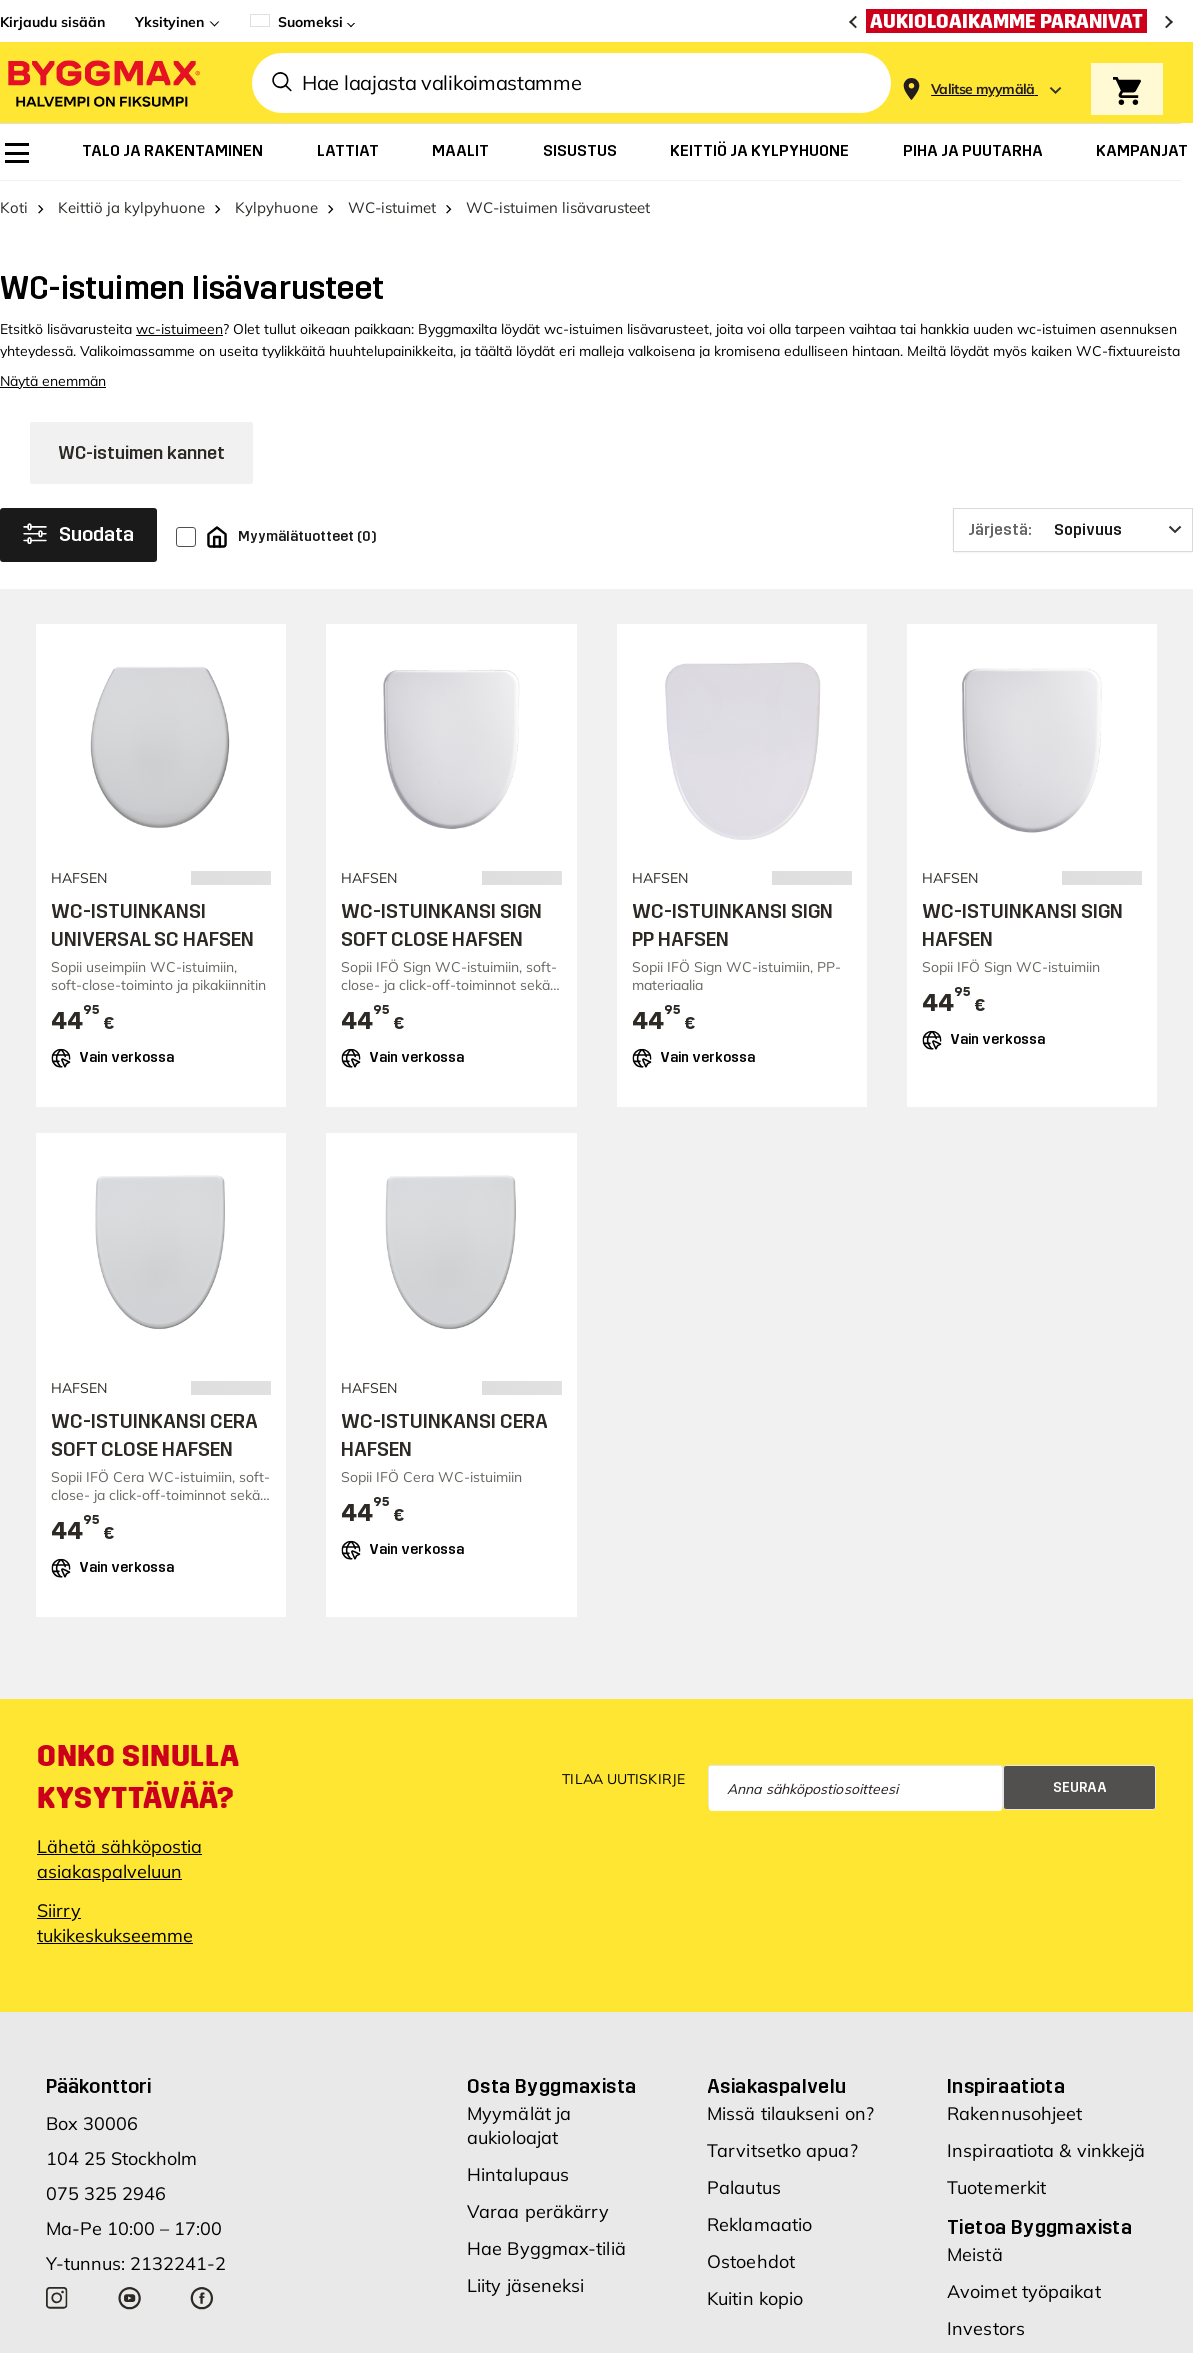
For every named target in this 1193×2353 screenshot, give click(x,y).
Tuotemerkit (996, 2196)
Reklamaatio (759, 2233)
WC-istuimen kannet (141, 462)
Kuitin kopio (755, 2307)
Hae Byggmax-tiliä (546, 2257)
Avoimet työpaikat (1024, 2300)
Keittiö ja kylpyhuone (131, 216)
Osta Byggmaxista (551, 2095)
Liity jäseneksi (526, 2294)
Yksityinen (169, 22)
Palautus (744, 2196)
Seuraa (1080, 1795)
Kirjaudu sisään (52, 22)
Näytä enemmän (53, 390)
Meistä (975, 2263)
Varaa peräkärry (538, 2220)
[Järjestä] (1073, 539)
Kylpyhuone (276, 216)
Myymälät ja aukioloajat (519, 2134)
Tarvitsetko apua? (782, 2159)
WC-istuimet (392, 216)
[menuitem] (17, 153)
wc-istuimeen (179, 338)
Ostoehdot (751, 2270)
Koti (14, 216)
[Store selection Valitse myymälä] (983, 89)
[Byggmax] (102, 82)
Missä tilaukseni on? (790, 2122)
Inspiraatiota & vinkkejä (1046, 2159)
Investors (986, 2337)
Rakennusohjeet (1014, 2122)
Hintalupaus (518, 2183)
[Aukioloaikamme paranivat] (1011, 21)
